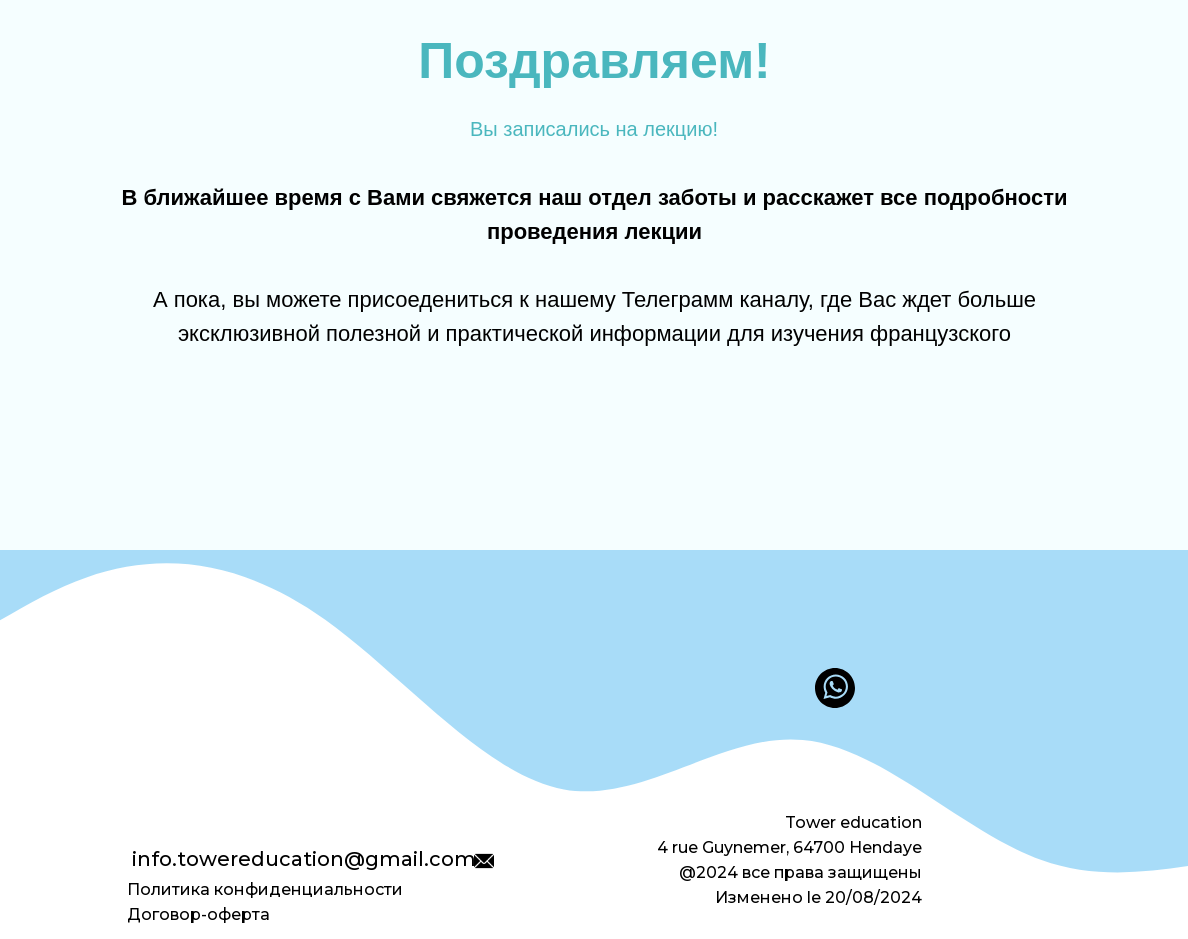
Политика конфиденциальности (265, 889)
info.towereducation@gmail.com (304, 859)
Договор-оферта (198, 914)
